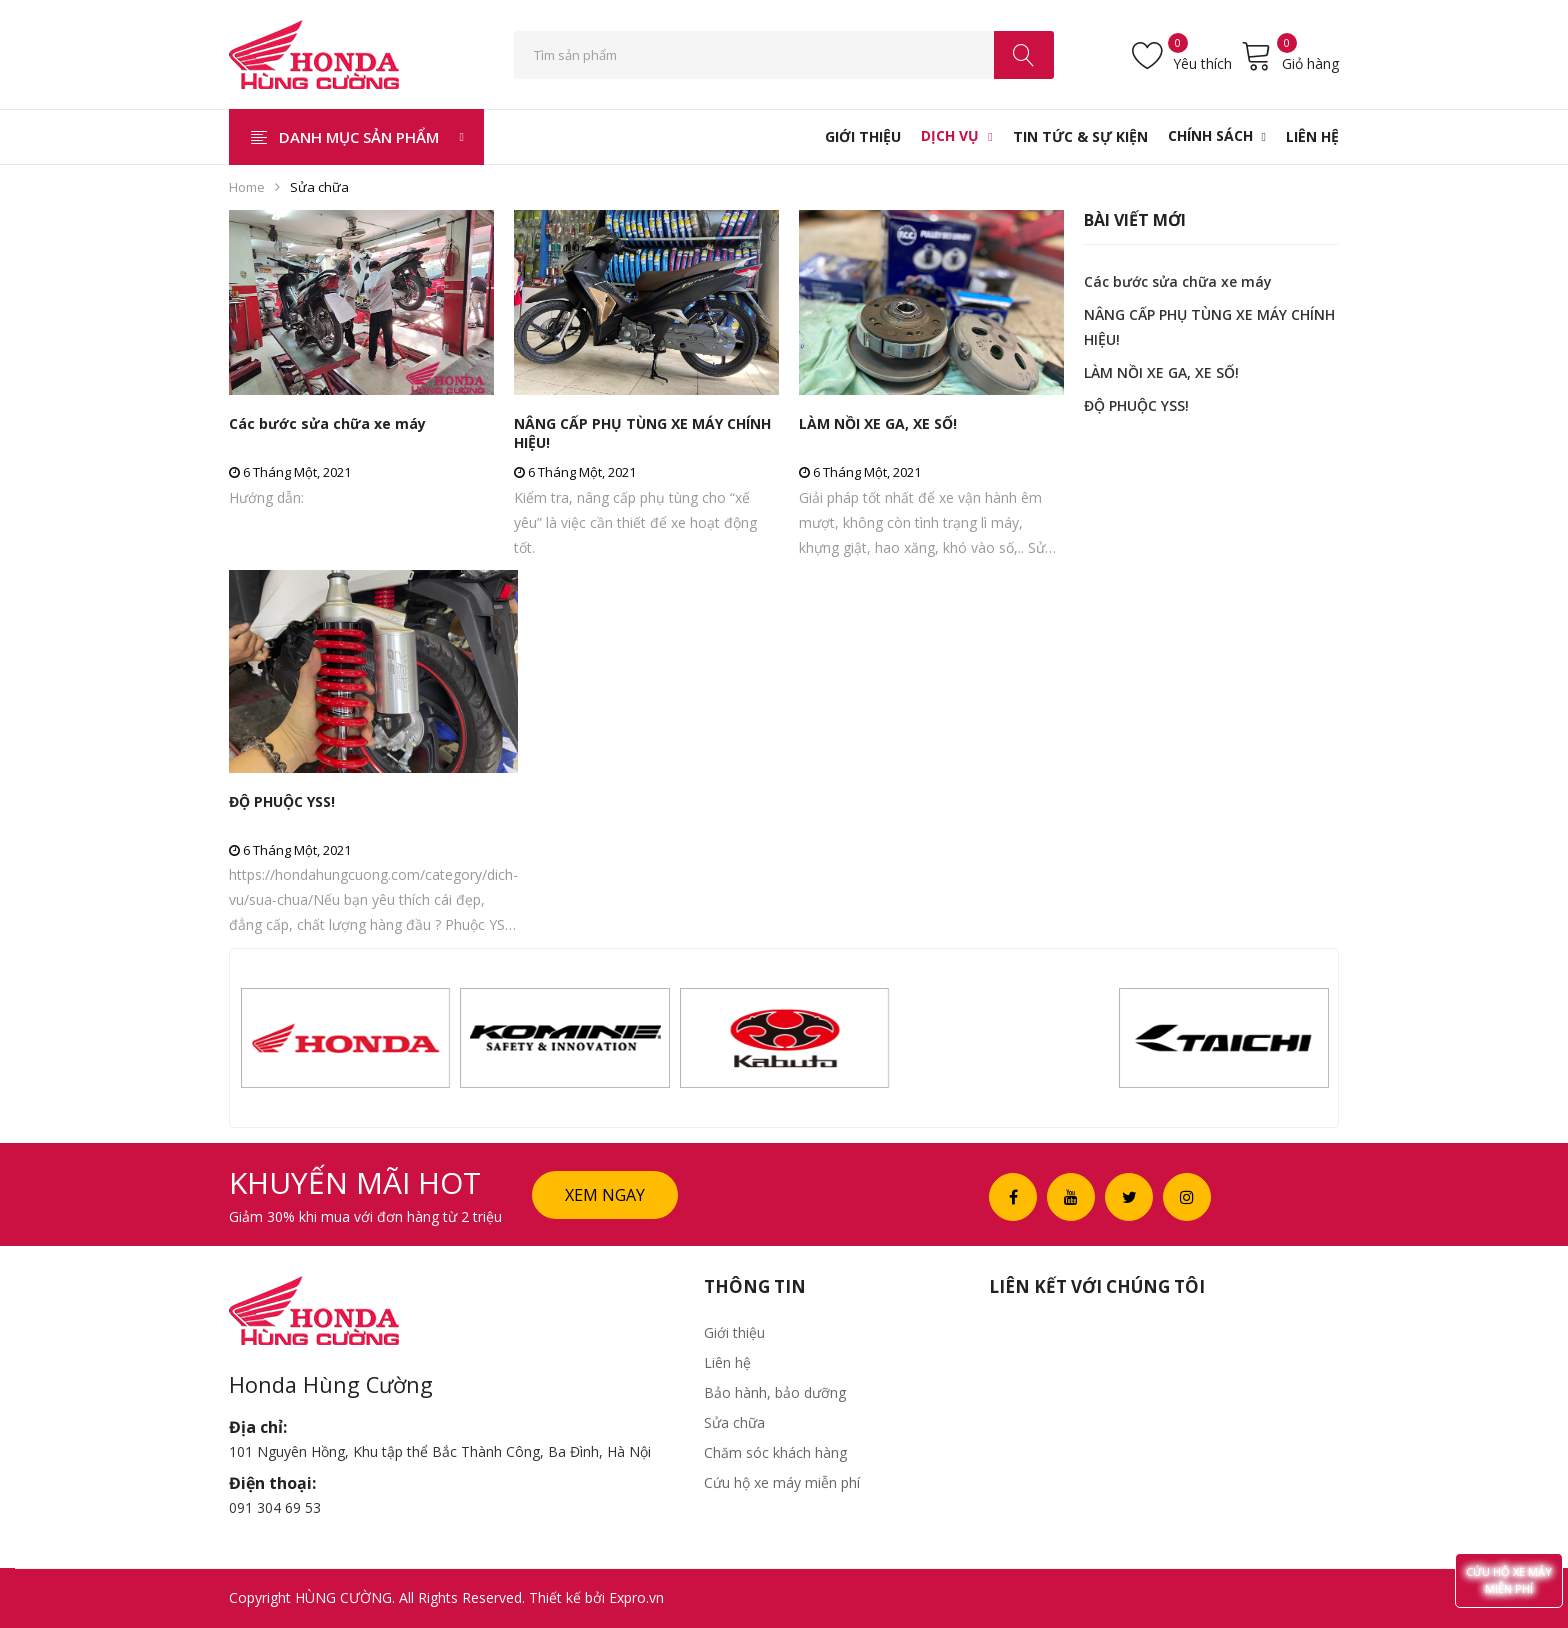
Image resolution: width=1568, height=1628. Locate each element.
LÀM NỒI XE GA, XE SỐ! (878, 423)
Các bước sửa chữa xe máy (327, 423)
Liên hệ (727, 1362)
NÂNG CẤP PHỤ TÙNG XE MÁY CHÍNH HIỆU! (642, 433)
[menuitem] (863, 137)
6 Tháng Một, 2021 (290, 472)
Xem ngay (605, 1195)
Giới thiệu (734, 1332)
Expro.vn (636, 1597)
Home (247, 187)
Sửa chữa (734, 1422)
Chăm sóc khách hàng (775, 1452)
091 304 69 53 (275, 1507)
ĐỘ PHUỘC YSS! (282, 801)
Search (1024, 55)
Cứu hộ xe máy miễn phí (782, 1482)
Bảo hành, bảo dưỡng (775, 1392)
